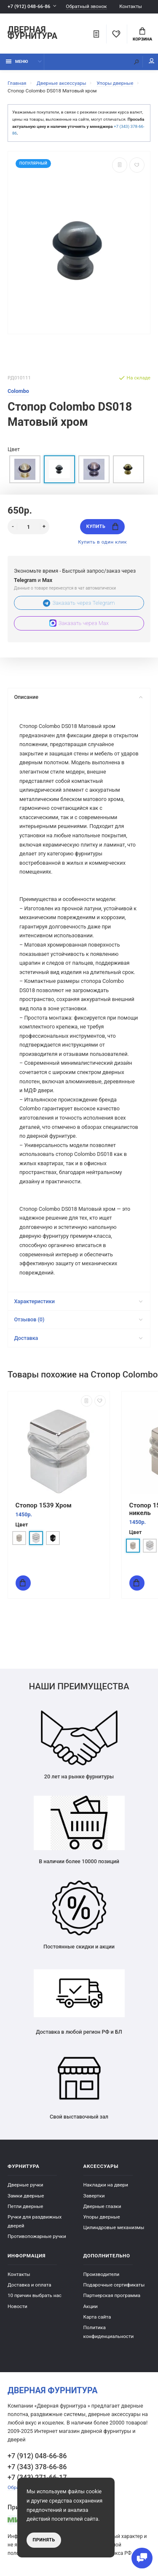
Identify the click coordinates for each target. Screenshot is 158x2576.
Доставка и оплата (29, 2285)
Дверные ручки (25, 2185)
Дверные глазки (102, 2206)
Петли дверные (25, 2206)
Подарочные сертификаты (114, 2285)
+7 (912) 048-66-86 (29, 6)
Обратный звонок (86, 6)
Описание (78, 697)
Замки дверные (26, 2196)
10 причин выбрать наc (35, 2295)
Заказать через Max (79, 623)
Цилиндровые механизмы (114, 2227)
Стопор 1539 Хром (44, 1505)
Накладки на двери (105, 2185)
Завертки (94, 2196)
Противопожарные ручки (37, 2236)
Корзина (142, 34)
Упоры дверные (101, 2217)
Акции (90, 2306)
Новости (17, 2306)
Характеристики (78, 1301)
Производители (101, 2274)
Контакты (130, 6)
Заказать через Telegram (79, 602)
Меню (17, 61)
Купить (102, 526)
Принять (44, 2540)
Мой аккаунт (152, 61)
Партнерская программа (112, 2295)
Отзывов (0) (78, 1319)
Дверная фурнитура (32, 33)
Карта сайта (97, 2317)
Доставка (78, 1338)
